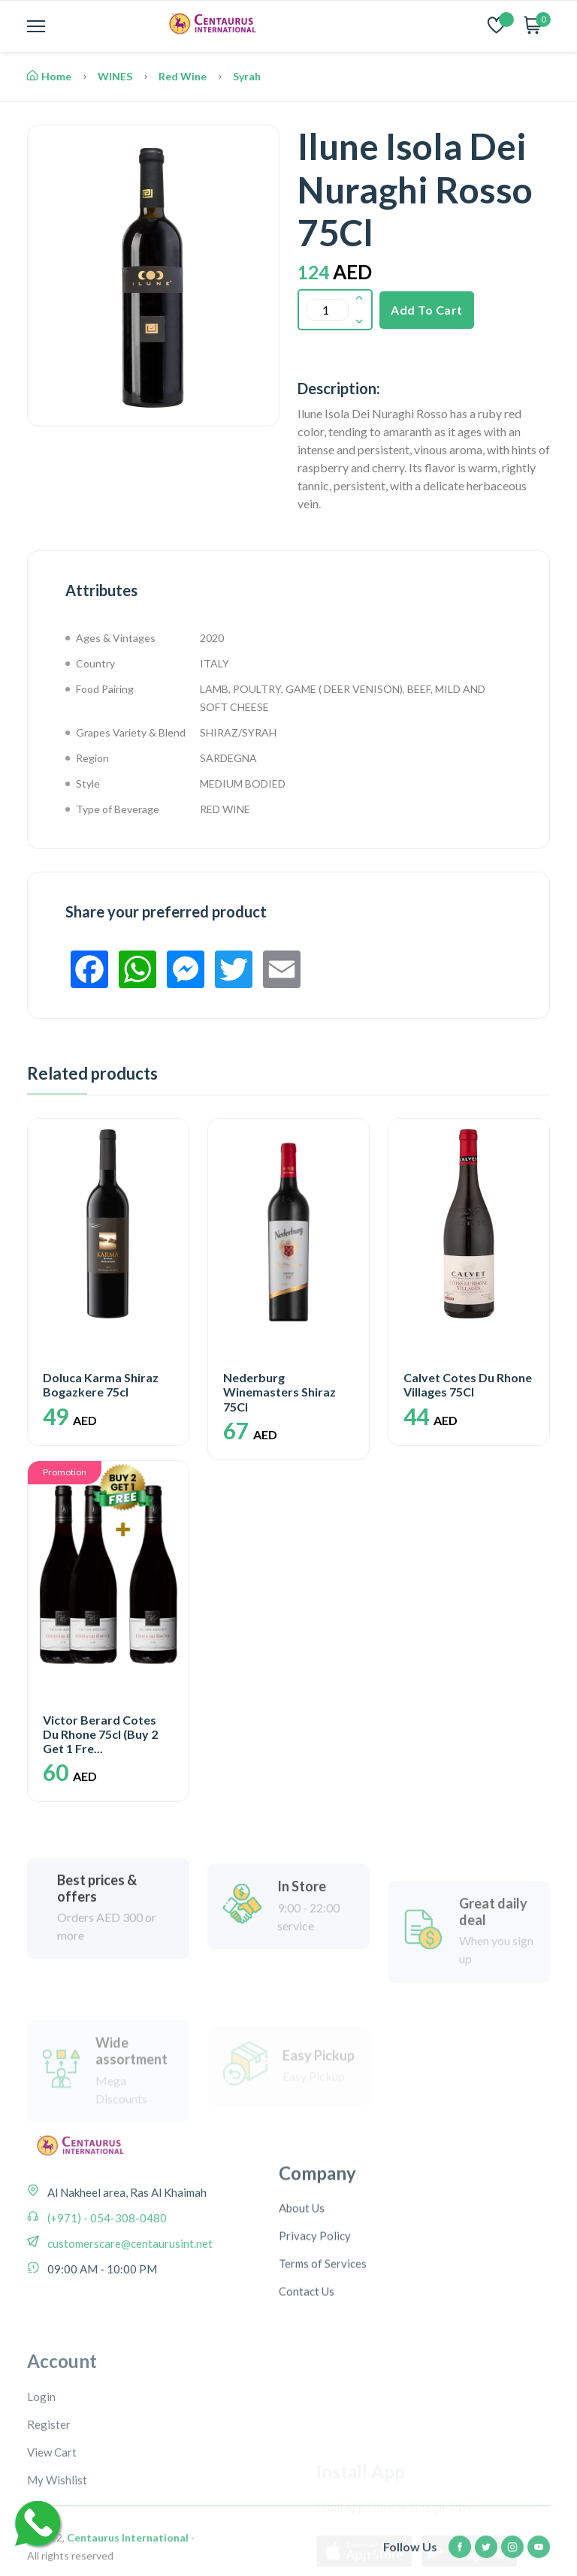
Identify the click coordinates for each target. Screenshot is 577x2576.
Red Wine (183, 76)
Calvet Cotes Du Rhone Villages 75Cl (467, 1384)
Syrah (247, 76)
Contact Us (306, 2402)
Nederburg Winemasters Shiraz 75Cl (279, 1391)
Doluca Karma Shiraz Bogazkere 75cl (101, 1384)
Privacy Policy (315, 2347)
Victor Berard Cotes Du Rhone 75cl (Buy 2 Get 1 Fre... (100, 1734)
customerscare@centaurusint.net (129, 2335)
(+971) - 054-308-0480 (106, 2309)
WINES (115, 76)
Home (49, 76)
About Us (302, 2319)
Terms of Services (323, 2375)
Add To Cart (427, 310)
